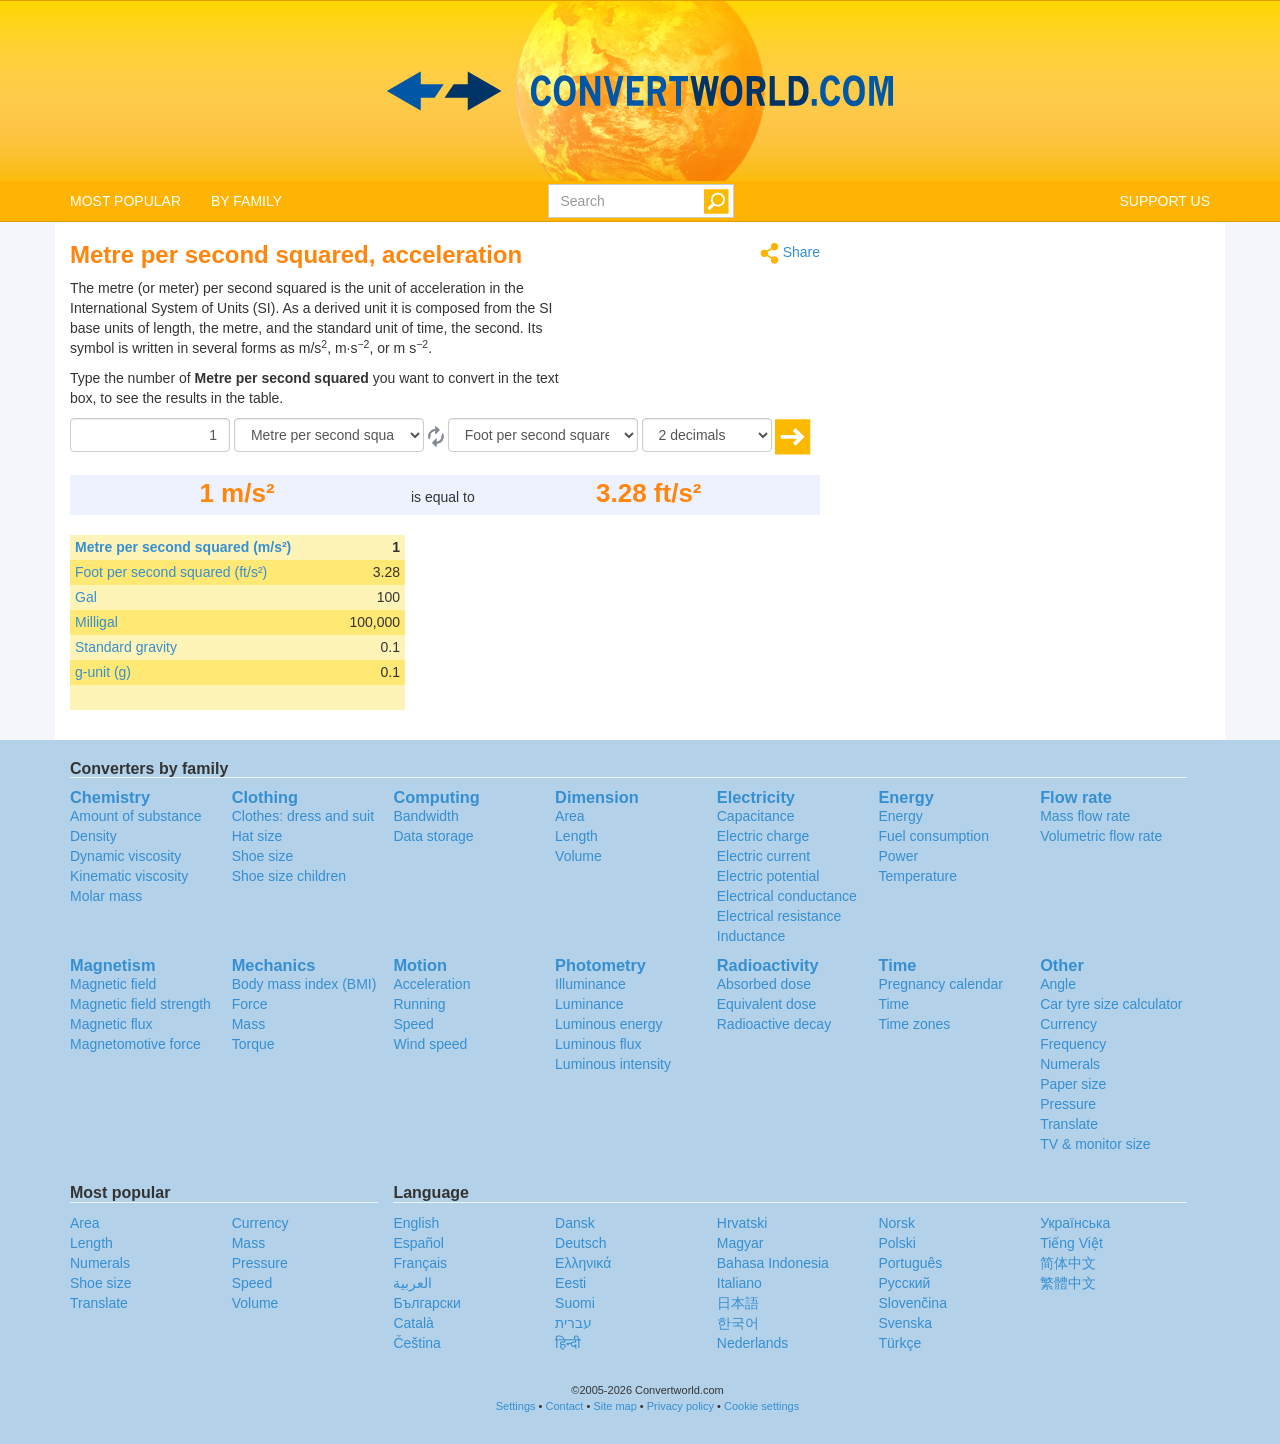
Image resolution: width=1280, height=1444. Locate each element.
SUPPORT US (1164, 201)
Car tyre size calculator (1111, 1004)
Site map (614, 1406)
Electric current (763, 856)
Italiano (739, 1283)
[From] (329, 435)
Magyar (740, 1243)
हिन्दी (568, 1343)
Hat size (257, 836)
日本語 (738, 1303)
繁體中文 (1068, 1283)
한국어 (738, 1323)
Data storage (433, 836)
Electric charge (763, 836)
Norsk (896, 1223)
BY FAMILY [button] (246, 201)
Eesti (570, 1283)
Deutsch (580, 1243)
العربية (412, 1283)
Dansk (575, 1223)
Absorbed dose (764, 984)
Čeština (416, 1343)
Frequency (1073, 1044)
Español (418, 1243)
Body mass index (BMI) (304, 984)
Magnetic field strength (140, 1004)
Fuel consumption (933, 836)
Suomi (575, 1303)
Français (420, 1263)
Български (426, 1303)
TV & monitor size (1095, 1144)
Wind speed (430, 1044)
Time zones (914, 1024)
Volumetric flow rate (1101, 836)
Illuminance (590, 984)
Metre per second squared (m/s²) (183, 547)
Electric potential (768, 876)
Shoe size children (289, 876)
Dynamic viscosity (125, 856)
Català (413, 1323)
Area (570, 816)
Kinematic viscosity (129, 876)
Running (419, 1004)
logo (640, 91)
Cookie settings (761, 1406)
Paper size (1073, 1084)
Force (250, 1004)
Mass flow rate (1085, 816)
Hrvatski (742, 1223)
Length (576, 836)
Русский (904, 1283)
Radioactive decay (774, 1024)
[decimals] (707, 435)
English (416, 1223)
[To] (543, 435)
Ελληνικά (583, 1263)
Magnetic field (113, 984)
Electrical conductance (787, 896)
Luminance (589, 1004)
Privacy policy (680, 1406)
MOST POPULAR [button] (125, 201)
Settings (516, 1406)
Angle (1058, 984)
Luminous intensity (613, 1064)
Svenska (905, 1323)
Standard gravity (126, 647)
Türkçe (899, 1343)
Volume (578, 856)
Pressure (1068, 1104)
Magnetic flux (111, 1024)
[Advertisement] (695, 328)
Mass (248, 1024)
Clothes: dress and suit (303, 816)
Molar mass (106, 896)
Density (93, 836)
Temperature (917, 876)
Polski (896, 1243)
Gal (86, 597)
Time (893, 1004)
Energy (900, 816)
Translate (1069, 1124)
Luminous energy (608, 1024)
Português (910, 1263)
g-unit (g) (103, 672)
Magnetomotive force (135, 1044)
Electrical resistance (779, 916)
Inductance (751, 936)
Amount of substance (136, 816)
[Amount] (150, 435)
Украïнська (1075, 1223)
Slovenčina (912, 1303)
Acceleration (431, 984)
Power (898, 856)
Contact (565, 1406)
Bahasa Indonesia (773, 1263)
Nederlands (753, 1343)
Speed (413, 1024)
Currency (1068, 1024)
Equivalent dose (767, 1004)
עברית (573, 1323)
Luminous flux (598, 1044)
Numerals (1070, 1064)
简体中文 (1068, 1263)
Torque (253, 1044)
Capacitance (756, 816)
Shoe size (262, 856)
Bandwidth (425, 816)
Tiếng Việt (1071, 1243)
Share (790, 253)
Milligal (96, 622)
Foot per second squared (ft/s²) (171, 572)
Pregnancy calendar (940, 984)
